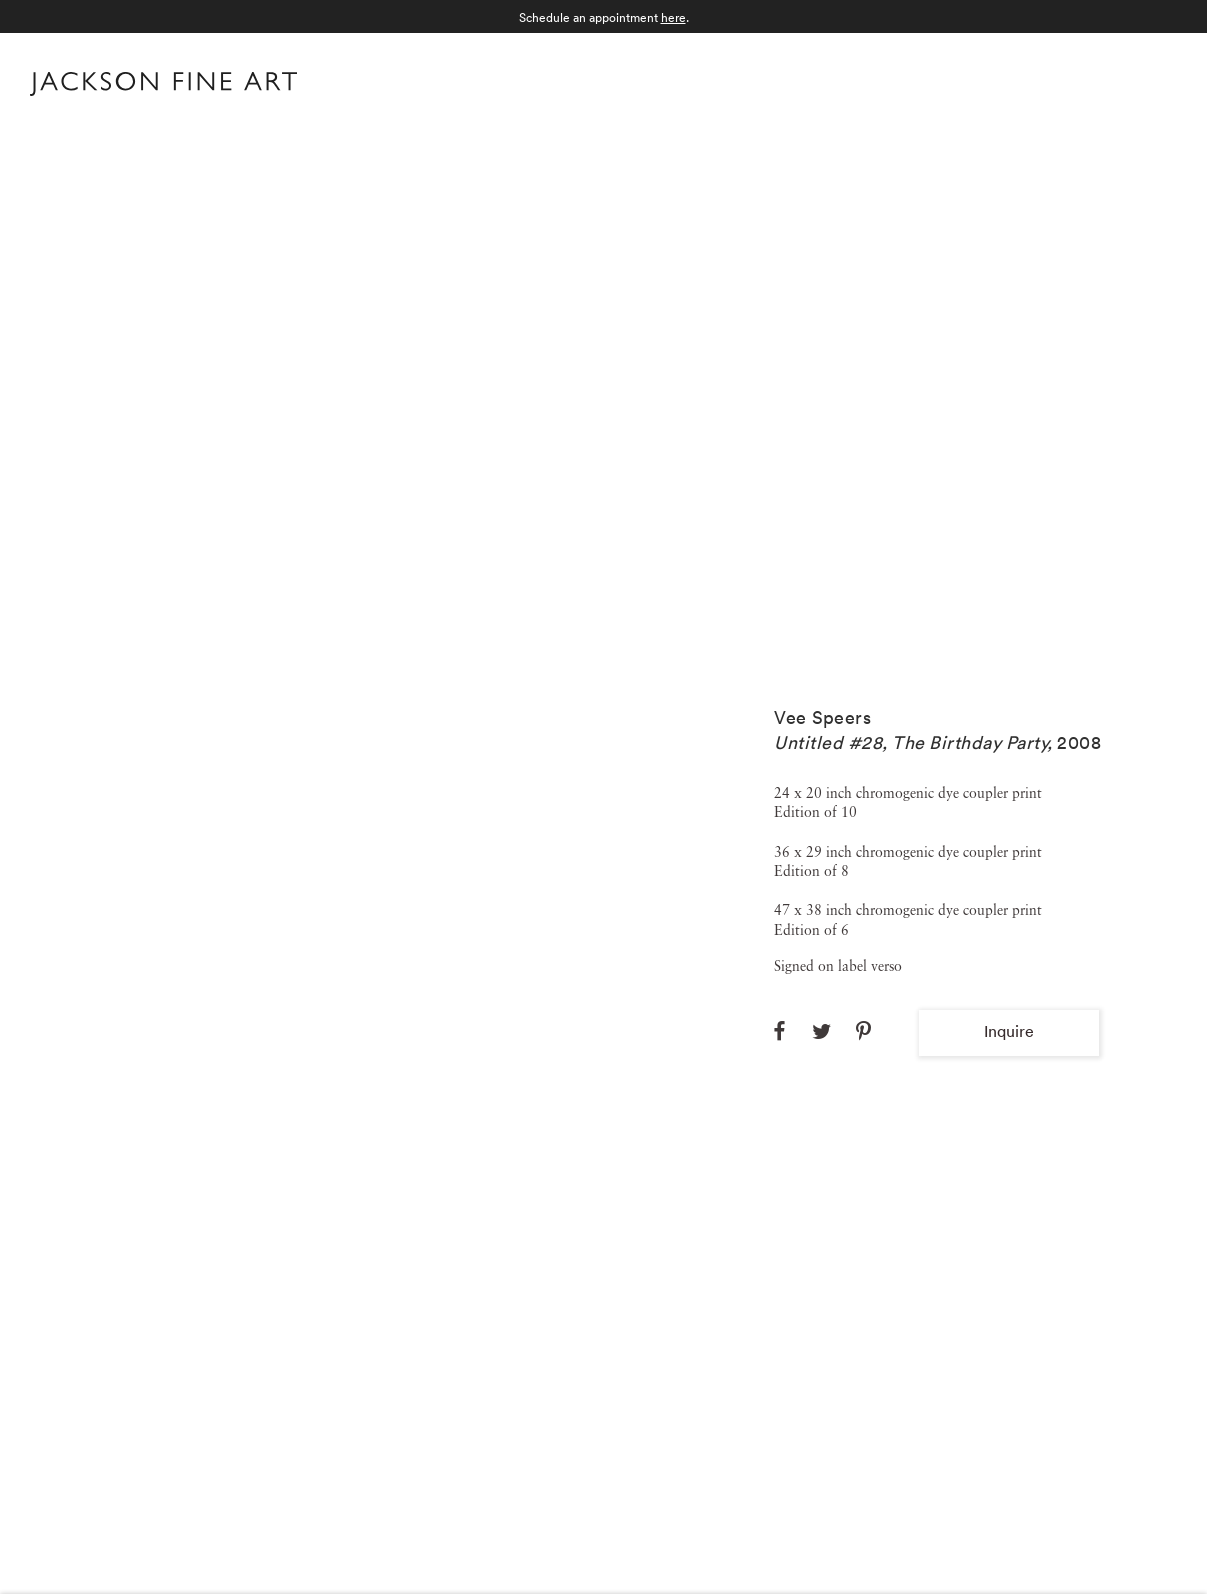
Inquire (1009, 1031)
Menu (1157, 81)
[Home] (163, 88)
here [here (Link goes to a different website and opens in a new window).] (673, 17)
